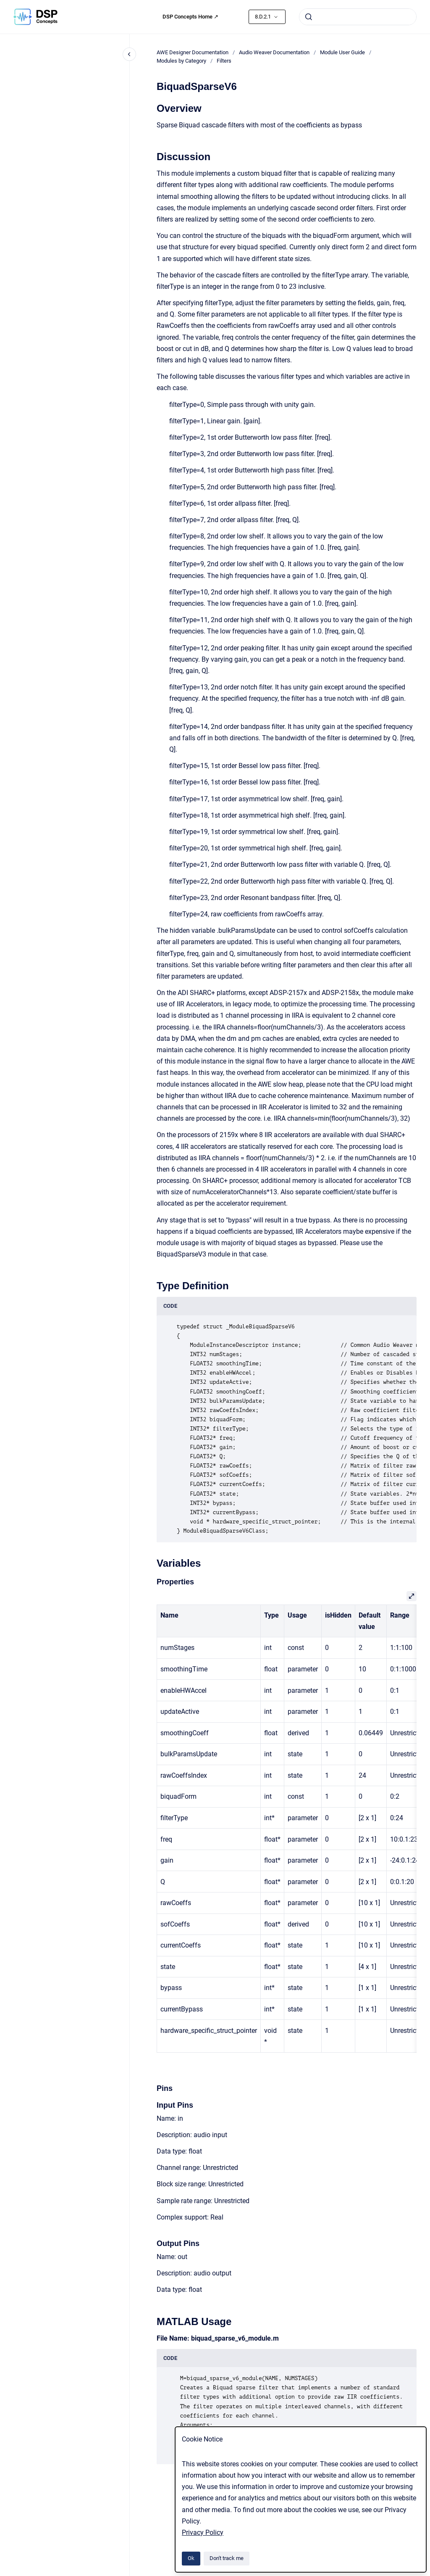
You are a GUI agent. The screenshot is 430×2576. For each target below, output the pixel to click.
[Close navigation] (129, 54)
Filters (224, 61)
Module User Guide (342, 52)
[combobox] (357, 17)
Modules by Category (181, 61)
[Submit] (308, 17)
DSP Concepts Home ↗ (190, 16)
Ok (191, 2558)
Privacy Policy (202, 2532)
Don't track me (227, 2558)
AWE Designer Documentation (192, 52)
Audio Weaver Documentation (274, 52)
